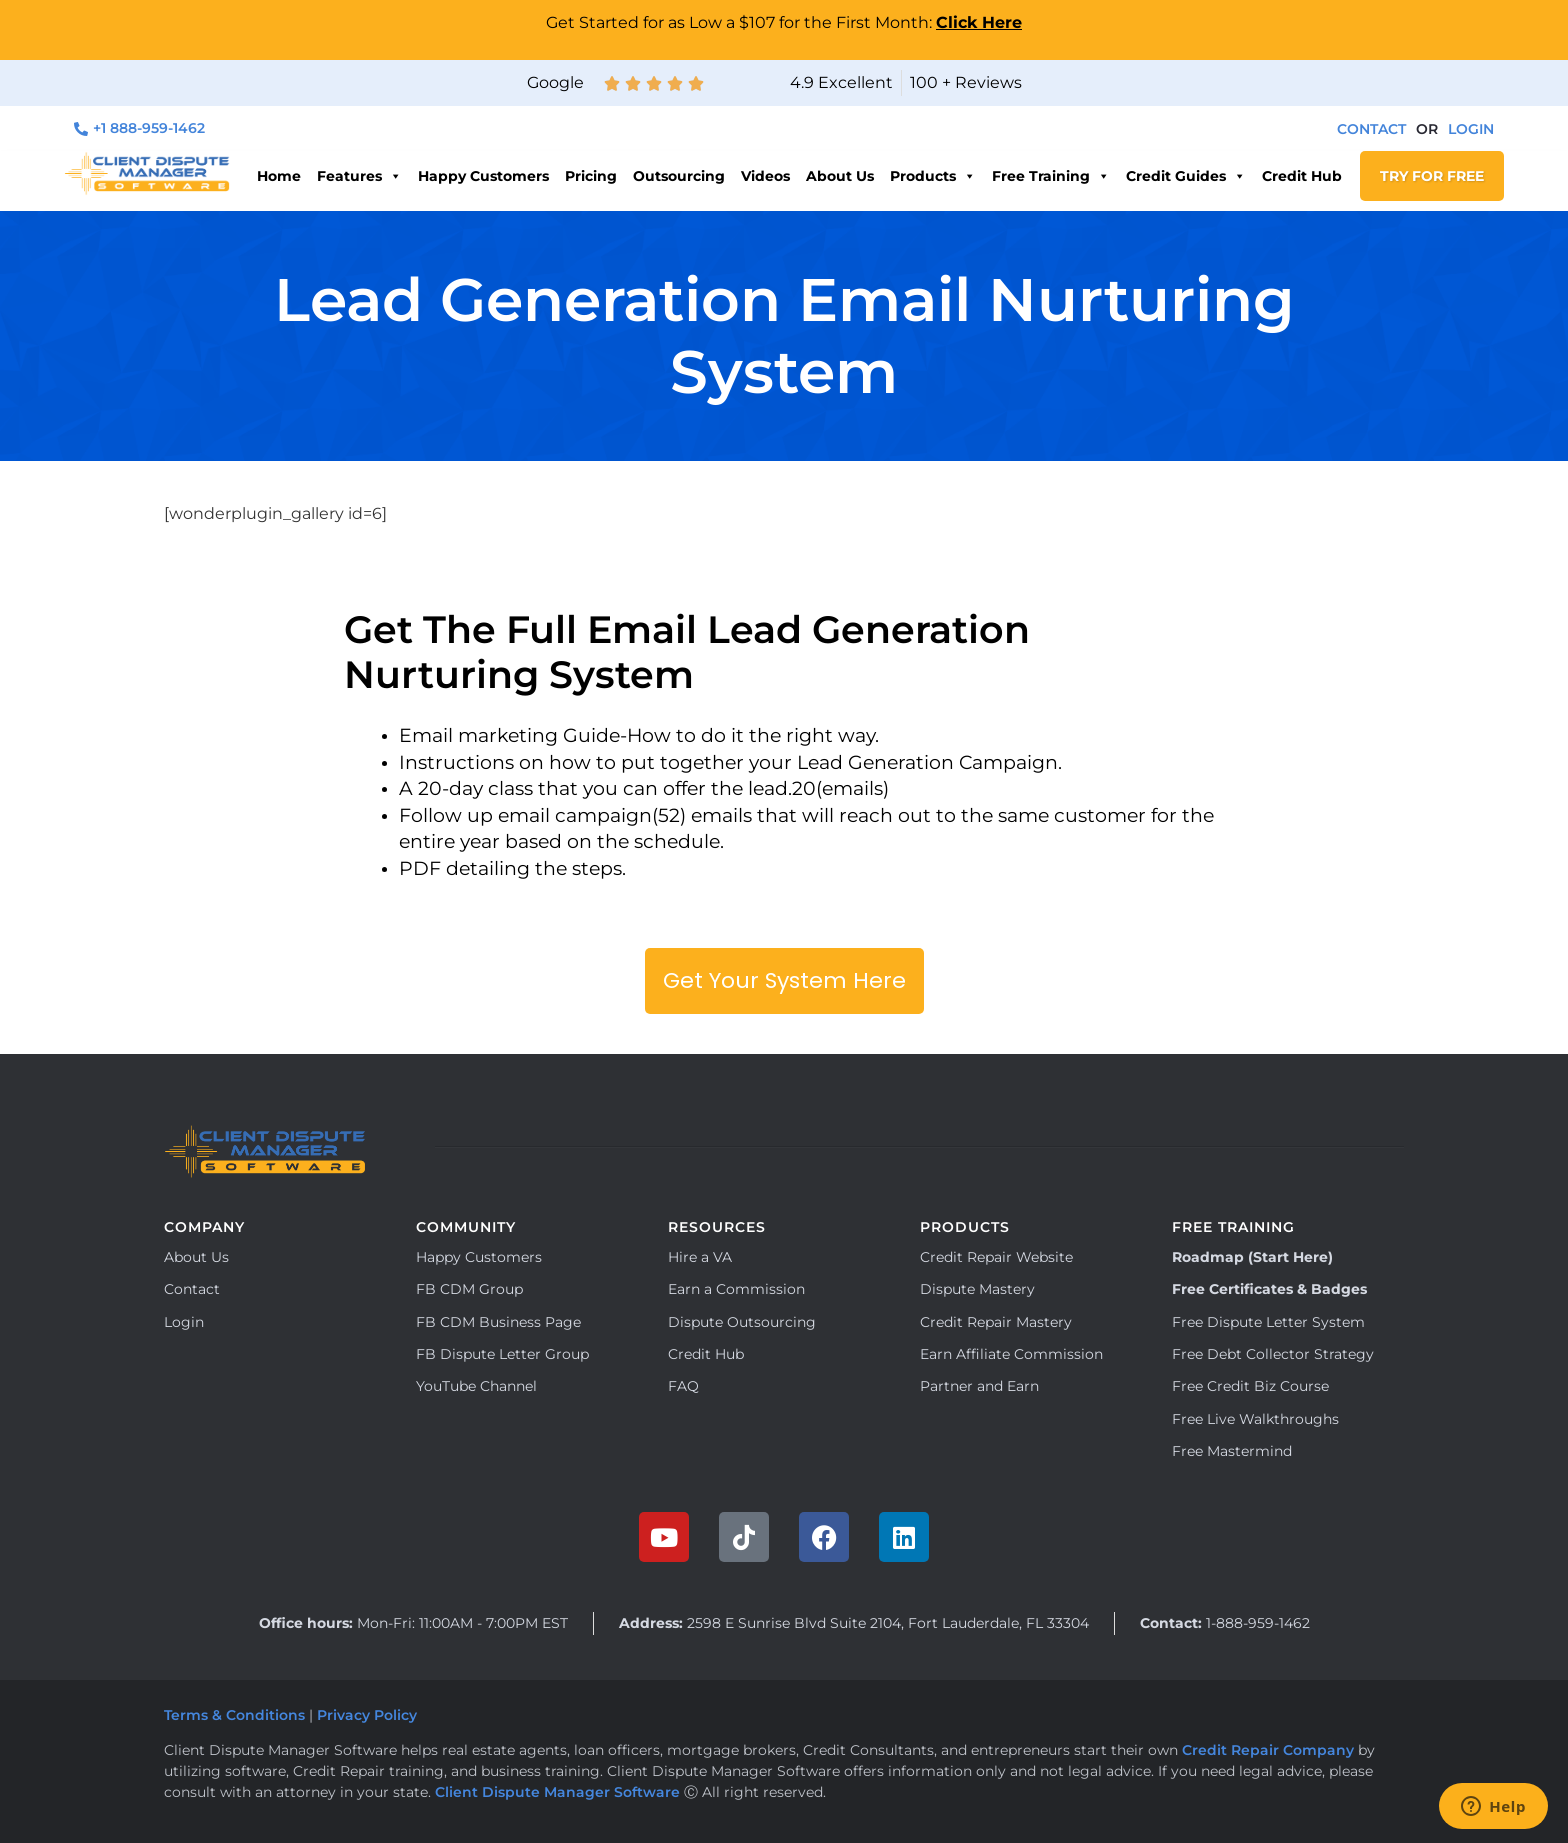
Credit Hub (1302, 176)
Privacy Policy (369, 1715)
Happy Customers (483, 176)
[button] (1427, 129)
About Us (840, 176)
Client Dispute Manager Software (557, 1792)
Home (279, 176)
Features (359, 176)
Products (933, 176)
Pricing (591, 176)
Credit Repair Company (1268, 1750)
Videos (765, 176)
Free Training (1051, 176)
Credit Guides (1186, 176)
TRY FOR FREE (1432, 176)
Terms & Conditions (234, 1715)
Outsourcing (679, 176)
